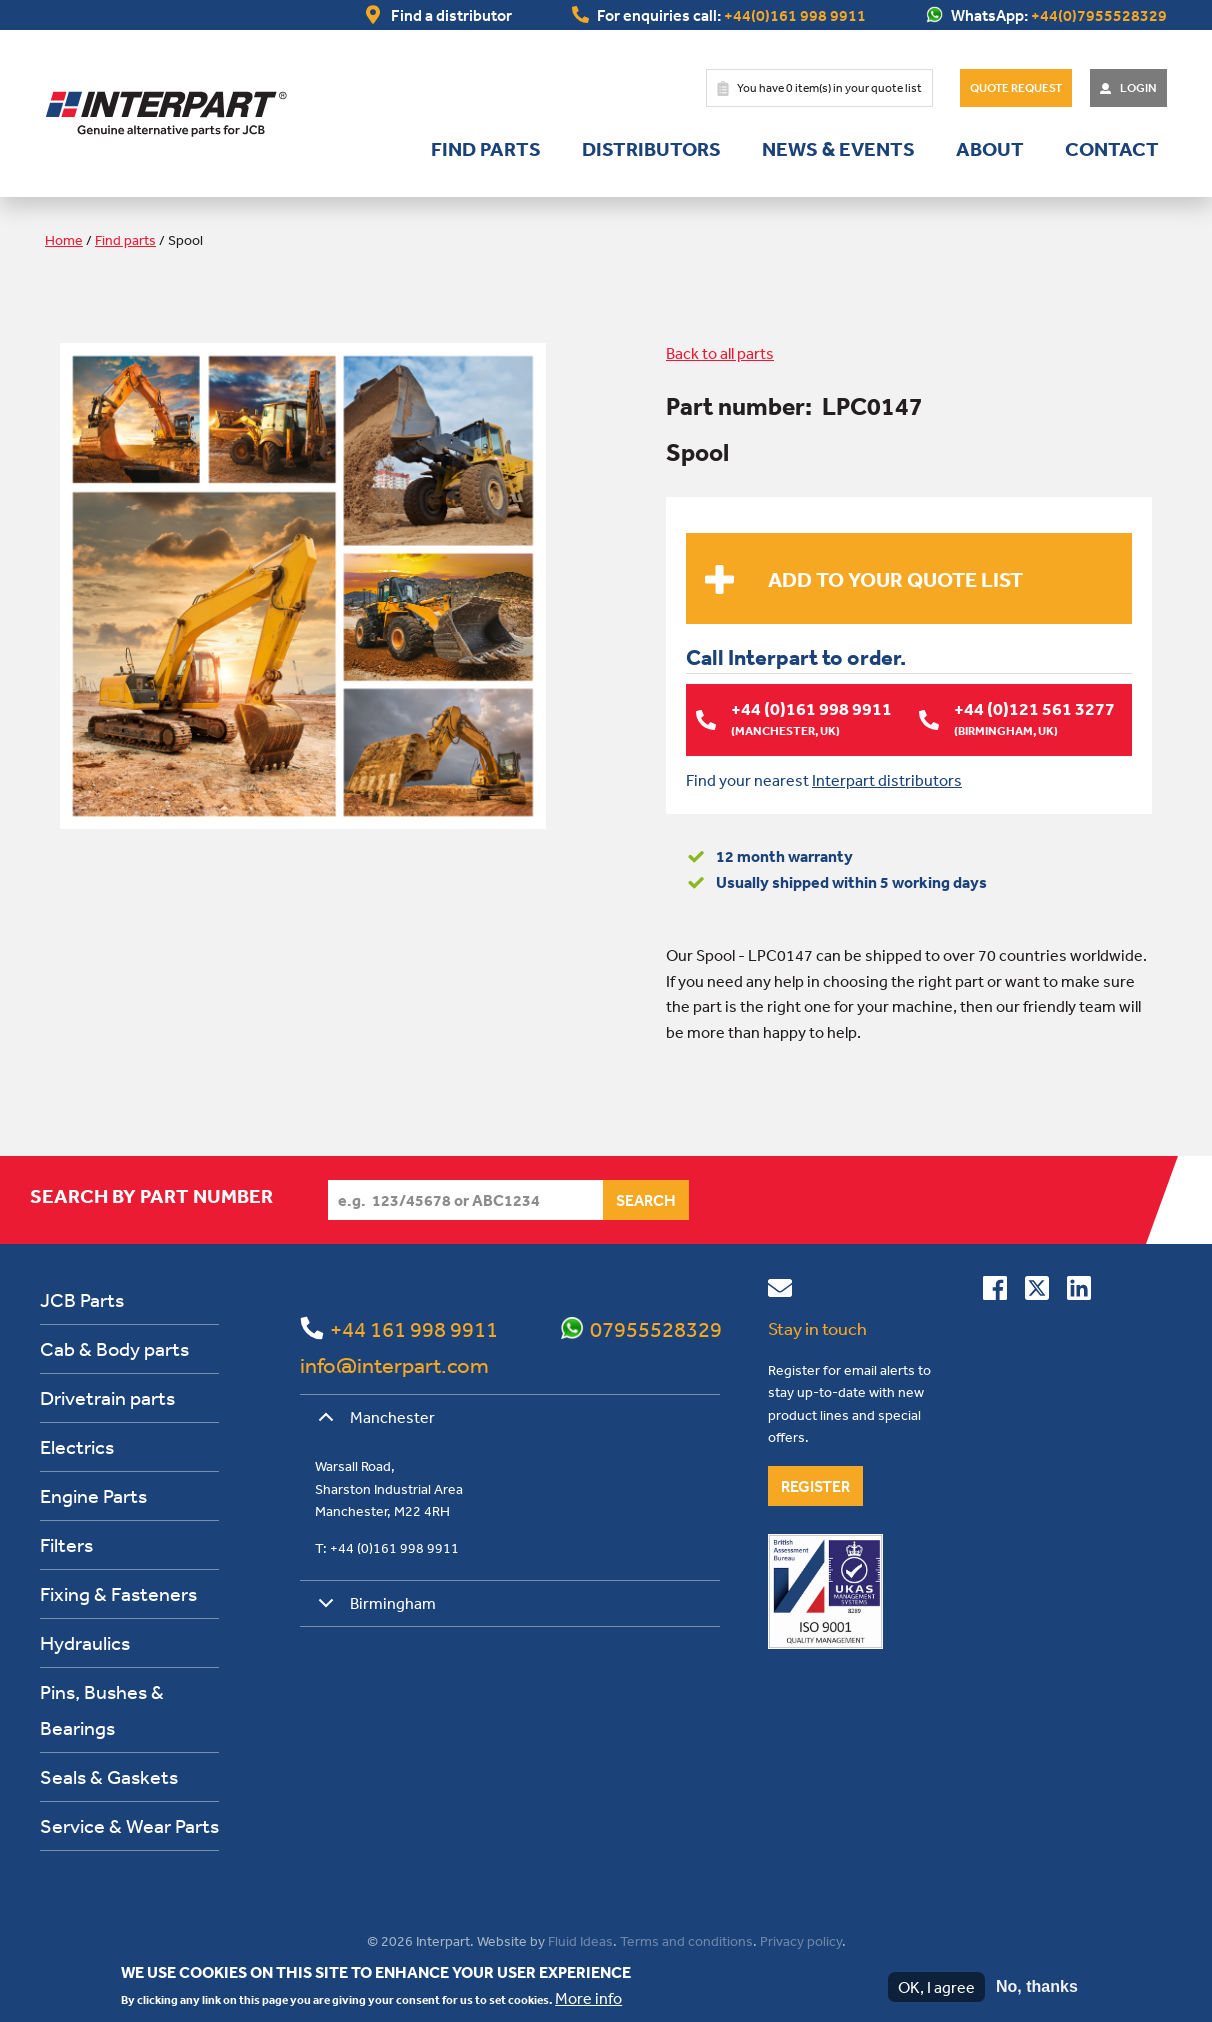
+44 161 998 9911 (414, 1328)
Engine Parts (93, 1494)
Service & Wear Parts (129, 1824)
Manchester (373, 1423)
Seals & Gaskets (109, 1775)
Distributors (651, 149)
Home (64, 240)
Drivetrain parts (107, 1396)
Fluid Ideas (580, 1940)
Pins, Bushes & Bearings (102, 1708)
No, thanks (1037, 1986)
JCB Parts (82, 1298)
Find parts (486, 149)
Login (1138, 88)
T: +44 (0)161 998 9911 (387, 1547)
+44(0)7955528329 (1099, 15)
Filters (66, 1543)
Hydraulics (85, 1641)
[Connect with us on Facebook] (995, 1291)
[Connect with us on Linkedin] (1079, 1291)
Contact (1112, 149)
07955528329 (656, 1328)
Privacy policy (801, 1940)
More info (588, 1998)
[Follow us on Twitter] (1037, 1291)
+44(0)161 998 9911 (795, 15)
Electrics (77, 1445)
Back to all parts (720, 353)
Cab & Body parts (114, 1347)
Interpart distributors (887, 779)
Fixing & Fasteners (118, 1592)
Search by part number (151, 1195)
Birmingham (373, 1609)
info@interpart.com (394, 1364)
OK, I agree (936, 1987)
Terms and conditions (686, 1940)
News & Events (838, 149)
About (990, 149)
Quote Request (1016, 88)
